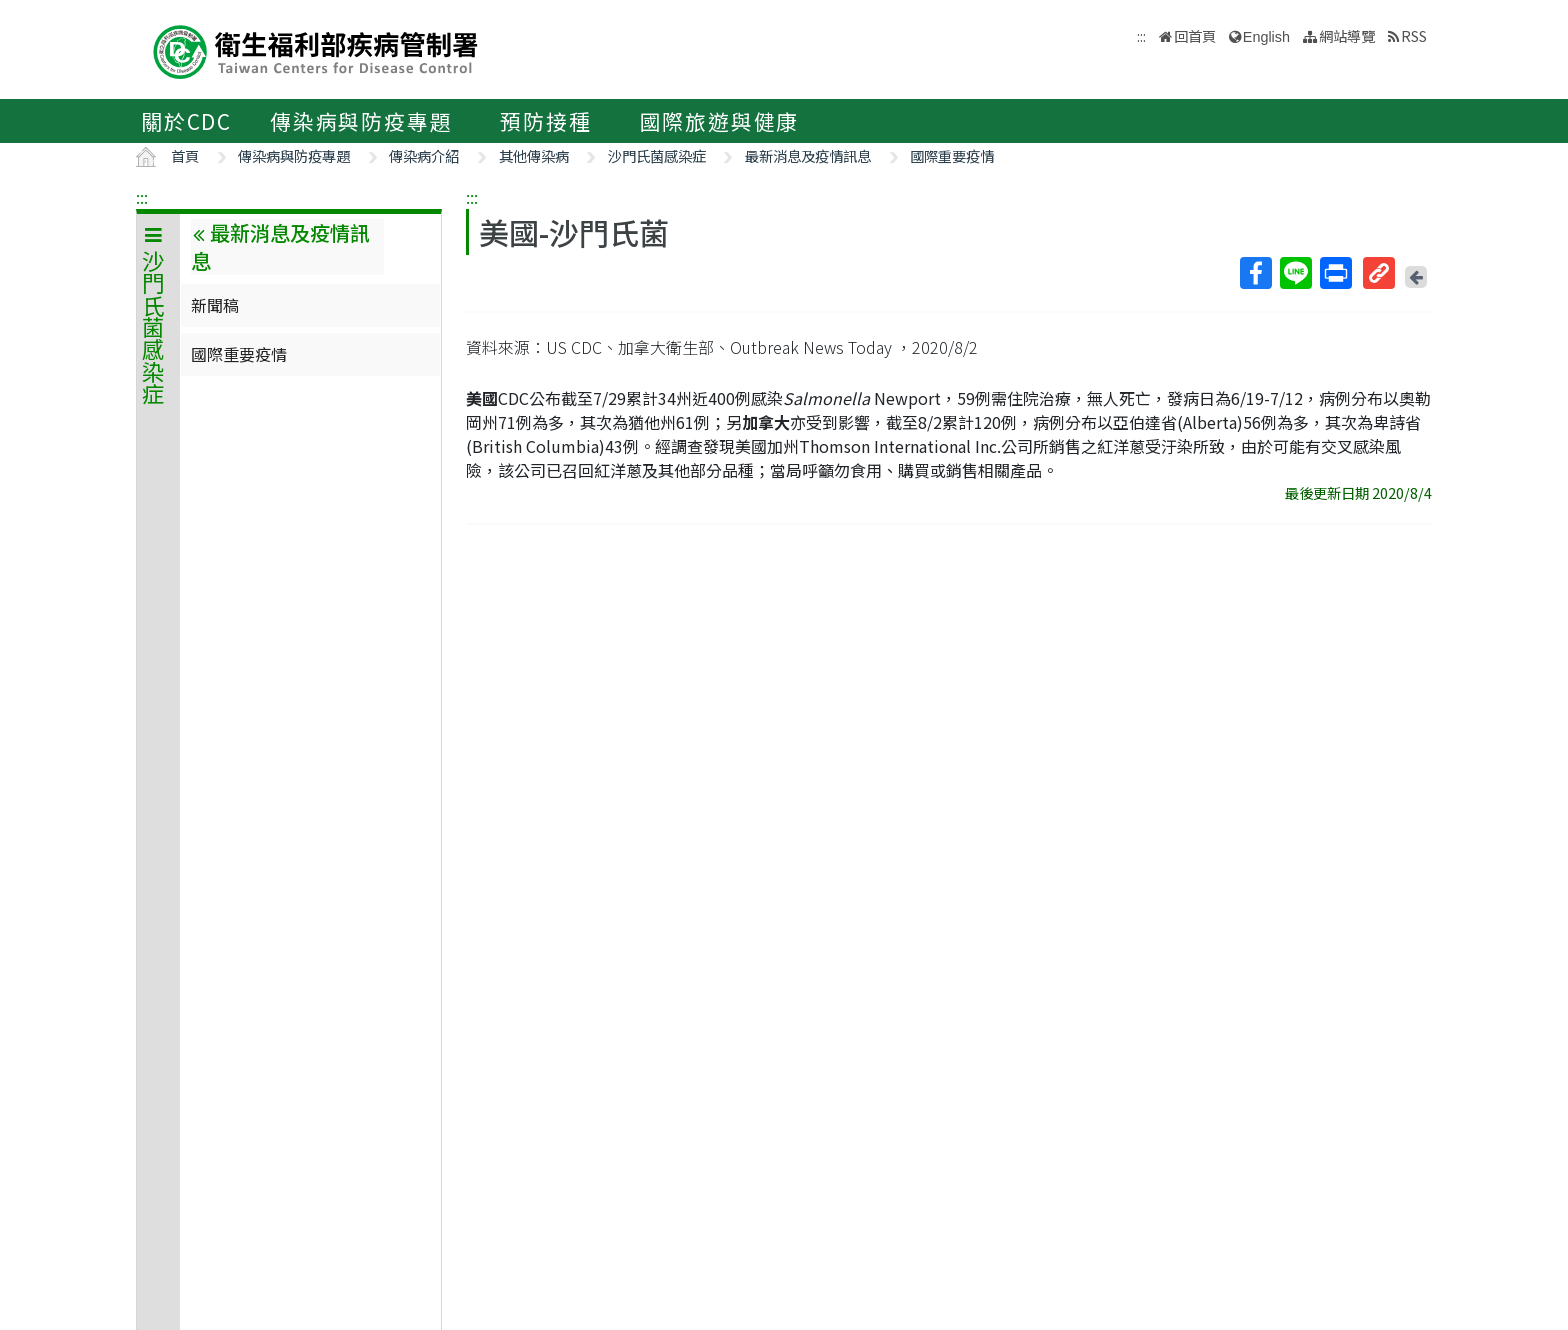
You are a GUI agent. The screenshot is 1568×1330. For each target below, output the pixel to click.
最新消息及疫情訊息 (808, 155)
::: (142, 197)
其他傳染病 (534, 155)
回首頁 (1195, 35)
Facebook (1255, 273)
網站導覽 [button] (1347, 35)
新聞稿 (215, 305)
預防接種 (545, 121)
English (1266, 37)
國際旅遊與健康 (720, 121)
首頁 (185, 155)
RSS (1414, 35)
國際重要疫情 (952, 155)
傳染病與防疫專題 (361, 121)
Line (1295, 273)
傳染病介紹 (424, 155)
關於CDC (186, 121)
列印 (1335, 273)
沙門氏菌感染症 (657, 155)
